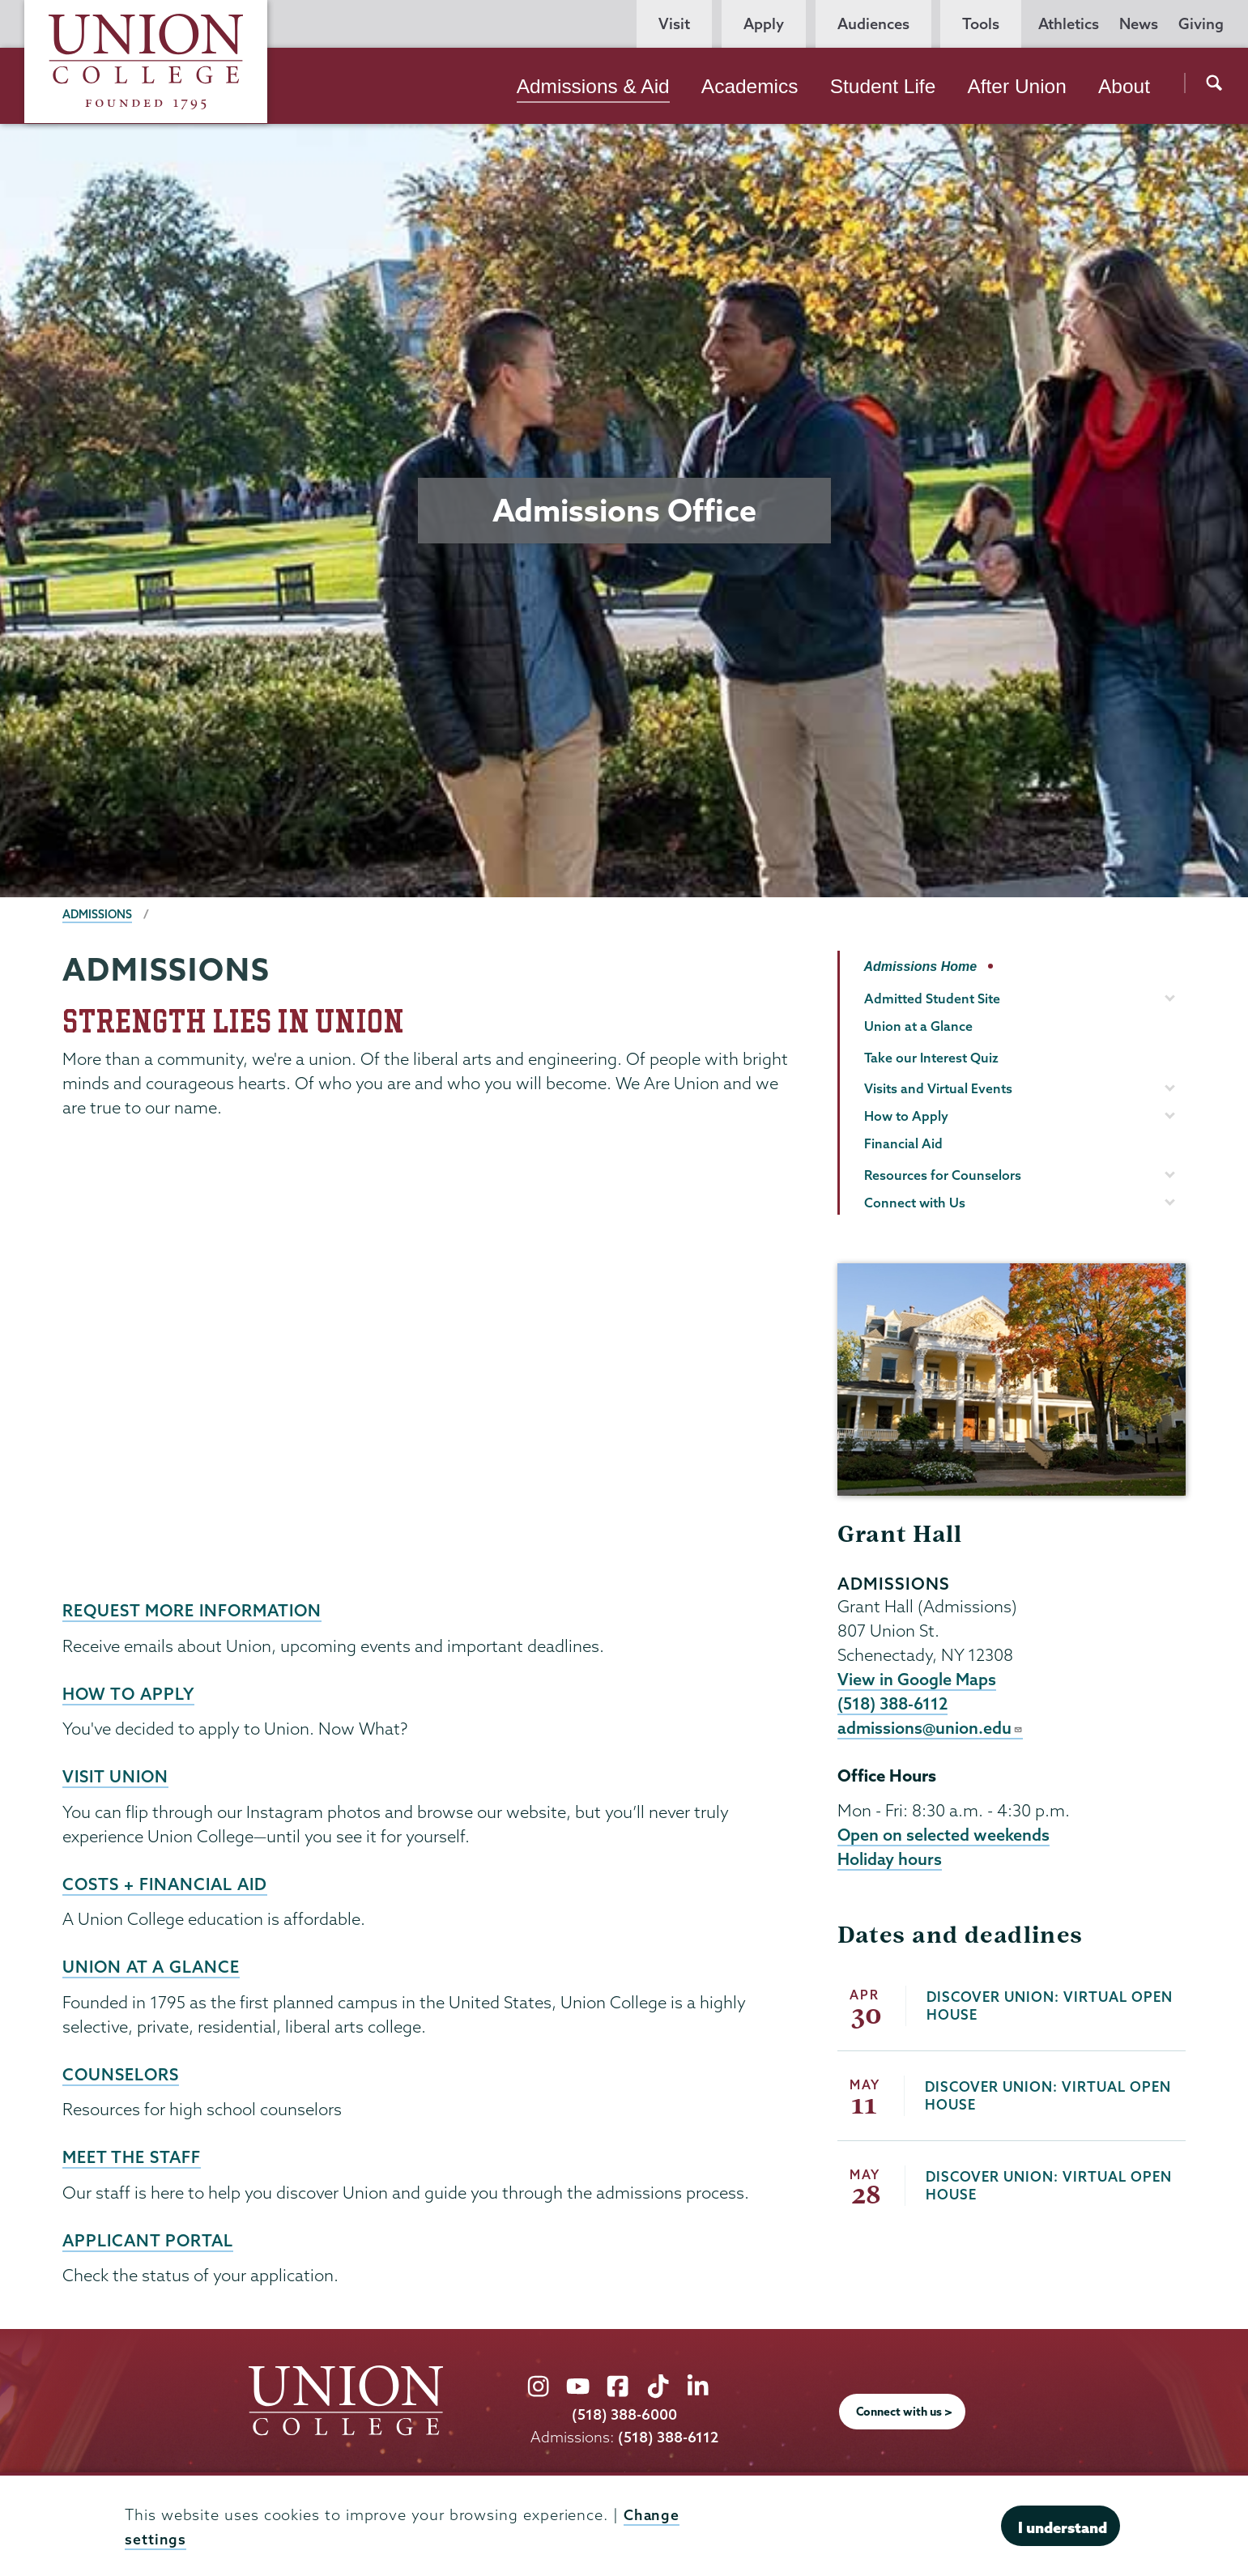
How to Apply (130, 1692)
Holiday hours (889, 1863)
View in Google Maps (917, 1680)
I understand (1062, 2527)
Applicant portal (149, 2236)
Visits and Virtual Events (938, 1088)
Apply (763, 24)
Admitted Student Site (932, 998)
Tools (980, 24)
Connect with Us (914, 1202)
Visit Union (117, 1775)
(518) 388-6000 (624, 2412)
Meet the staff (132, 2154)
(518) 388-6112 (894, 1705)
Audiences (873, 24)
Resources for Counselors (942, 1175)
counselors (122, 2071)
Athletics (1068, 24)
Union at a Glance (153, 1964)
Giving (1201, 24)
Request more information (196, 1609)
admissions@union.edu (930, 1730)
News (1138, 24)
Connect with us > (904, 2408)
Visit (674, 24)
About (1124, 86)
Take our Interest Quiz (931, 1058)
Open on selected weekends (943, 1838)
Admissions (98, 914)
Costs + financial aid (168, 1882)
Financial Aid (903, 1143)
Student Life (883, 86)
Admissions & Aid (593, 86)
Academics (750, 86)
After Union (1016, 86)
